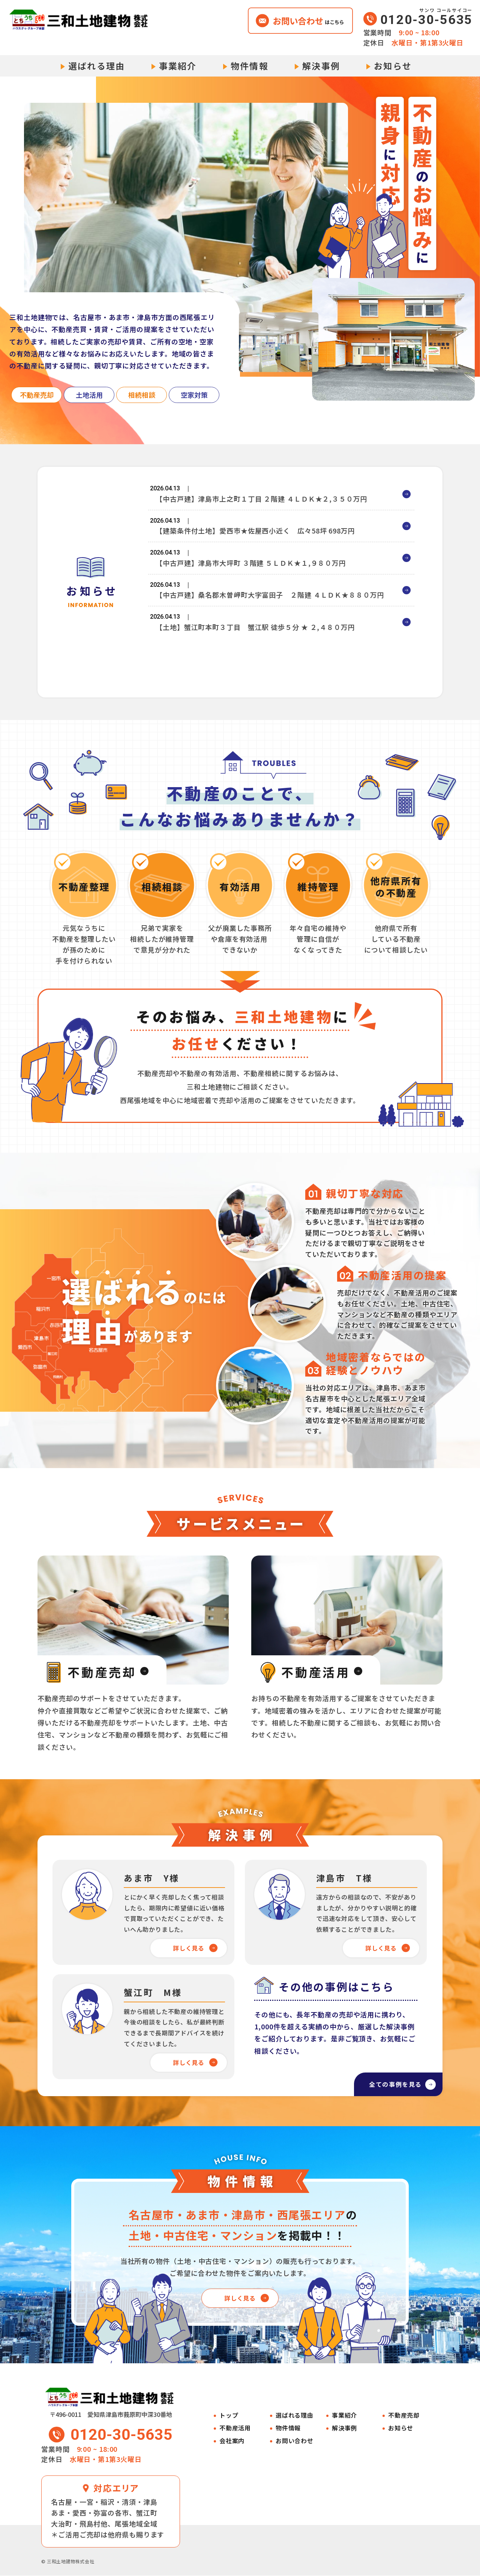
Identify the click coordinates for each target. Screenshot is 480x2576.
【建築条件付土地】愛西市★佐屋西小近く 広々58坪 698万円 (255, 538)
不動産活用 (235, 2428)
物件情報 (249, 66)
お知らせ (393, 66)
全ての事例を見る (386, 2082)
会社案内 (231, 2441)
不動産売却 (404, 2415)
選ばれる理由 (96, 66)
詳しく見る (187, 1947)
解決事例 (321, 66)
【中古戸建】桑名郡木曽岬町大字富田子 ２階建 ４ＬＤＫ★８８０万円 (270, 613)
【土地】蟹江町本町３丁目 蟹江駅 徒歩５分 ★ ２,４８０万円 (255, 650)
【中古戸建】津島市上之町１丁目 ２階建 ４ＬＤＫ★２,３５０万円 (262, 501)
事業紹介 (178, 66)
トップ (228, 2415)
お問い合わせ (295, 2441)
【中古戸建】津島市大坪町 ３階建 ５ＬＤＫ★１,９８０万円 (251, 576)
